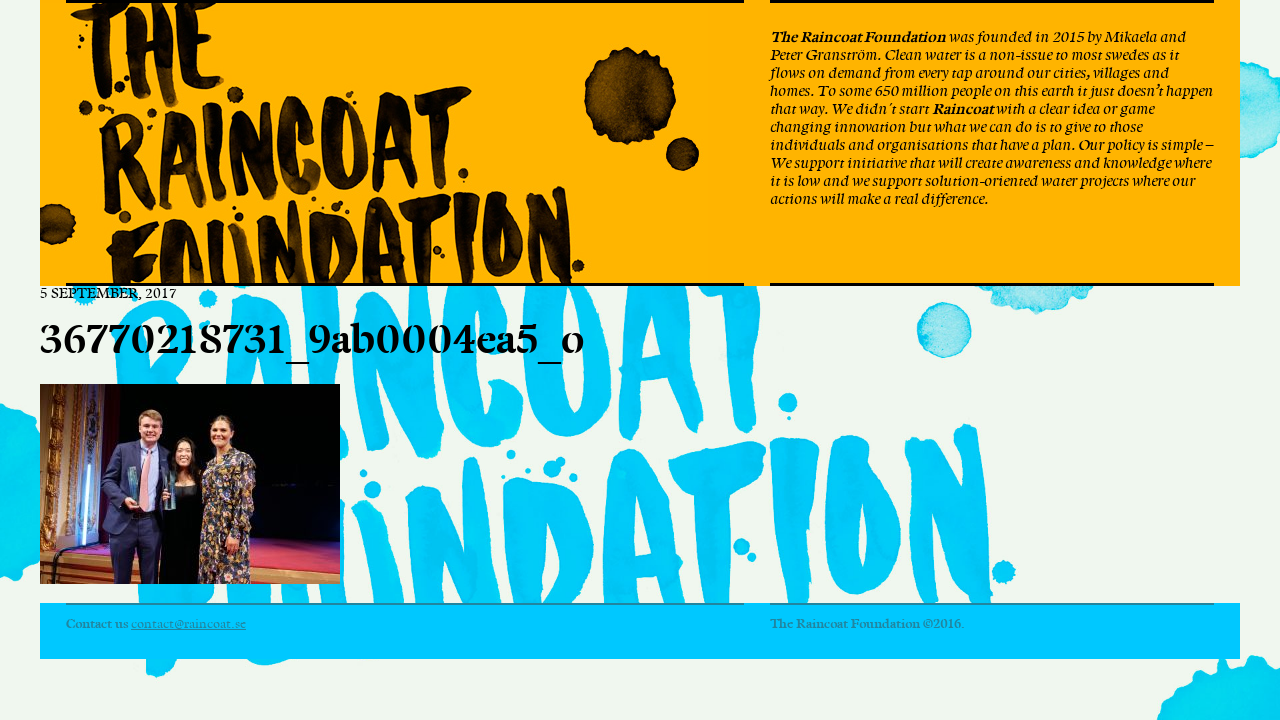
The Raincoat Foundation (374, 143)
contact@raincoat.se (188, 624)
